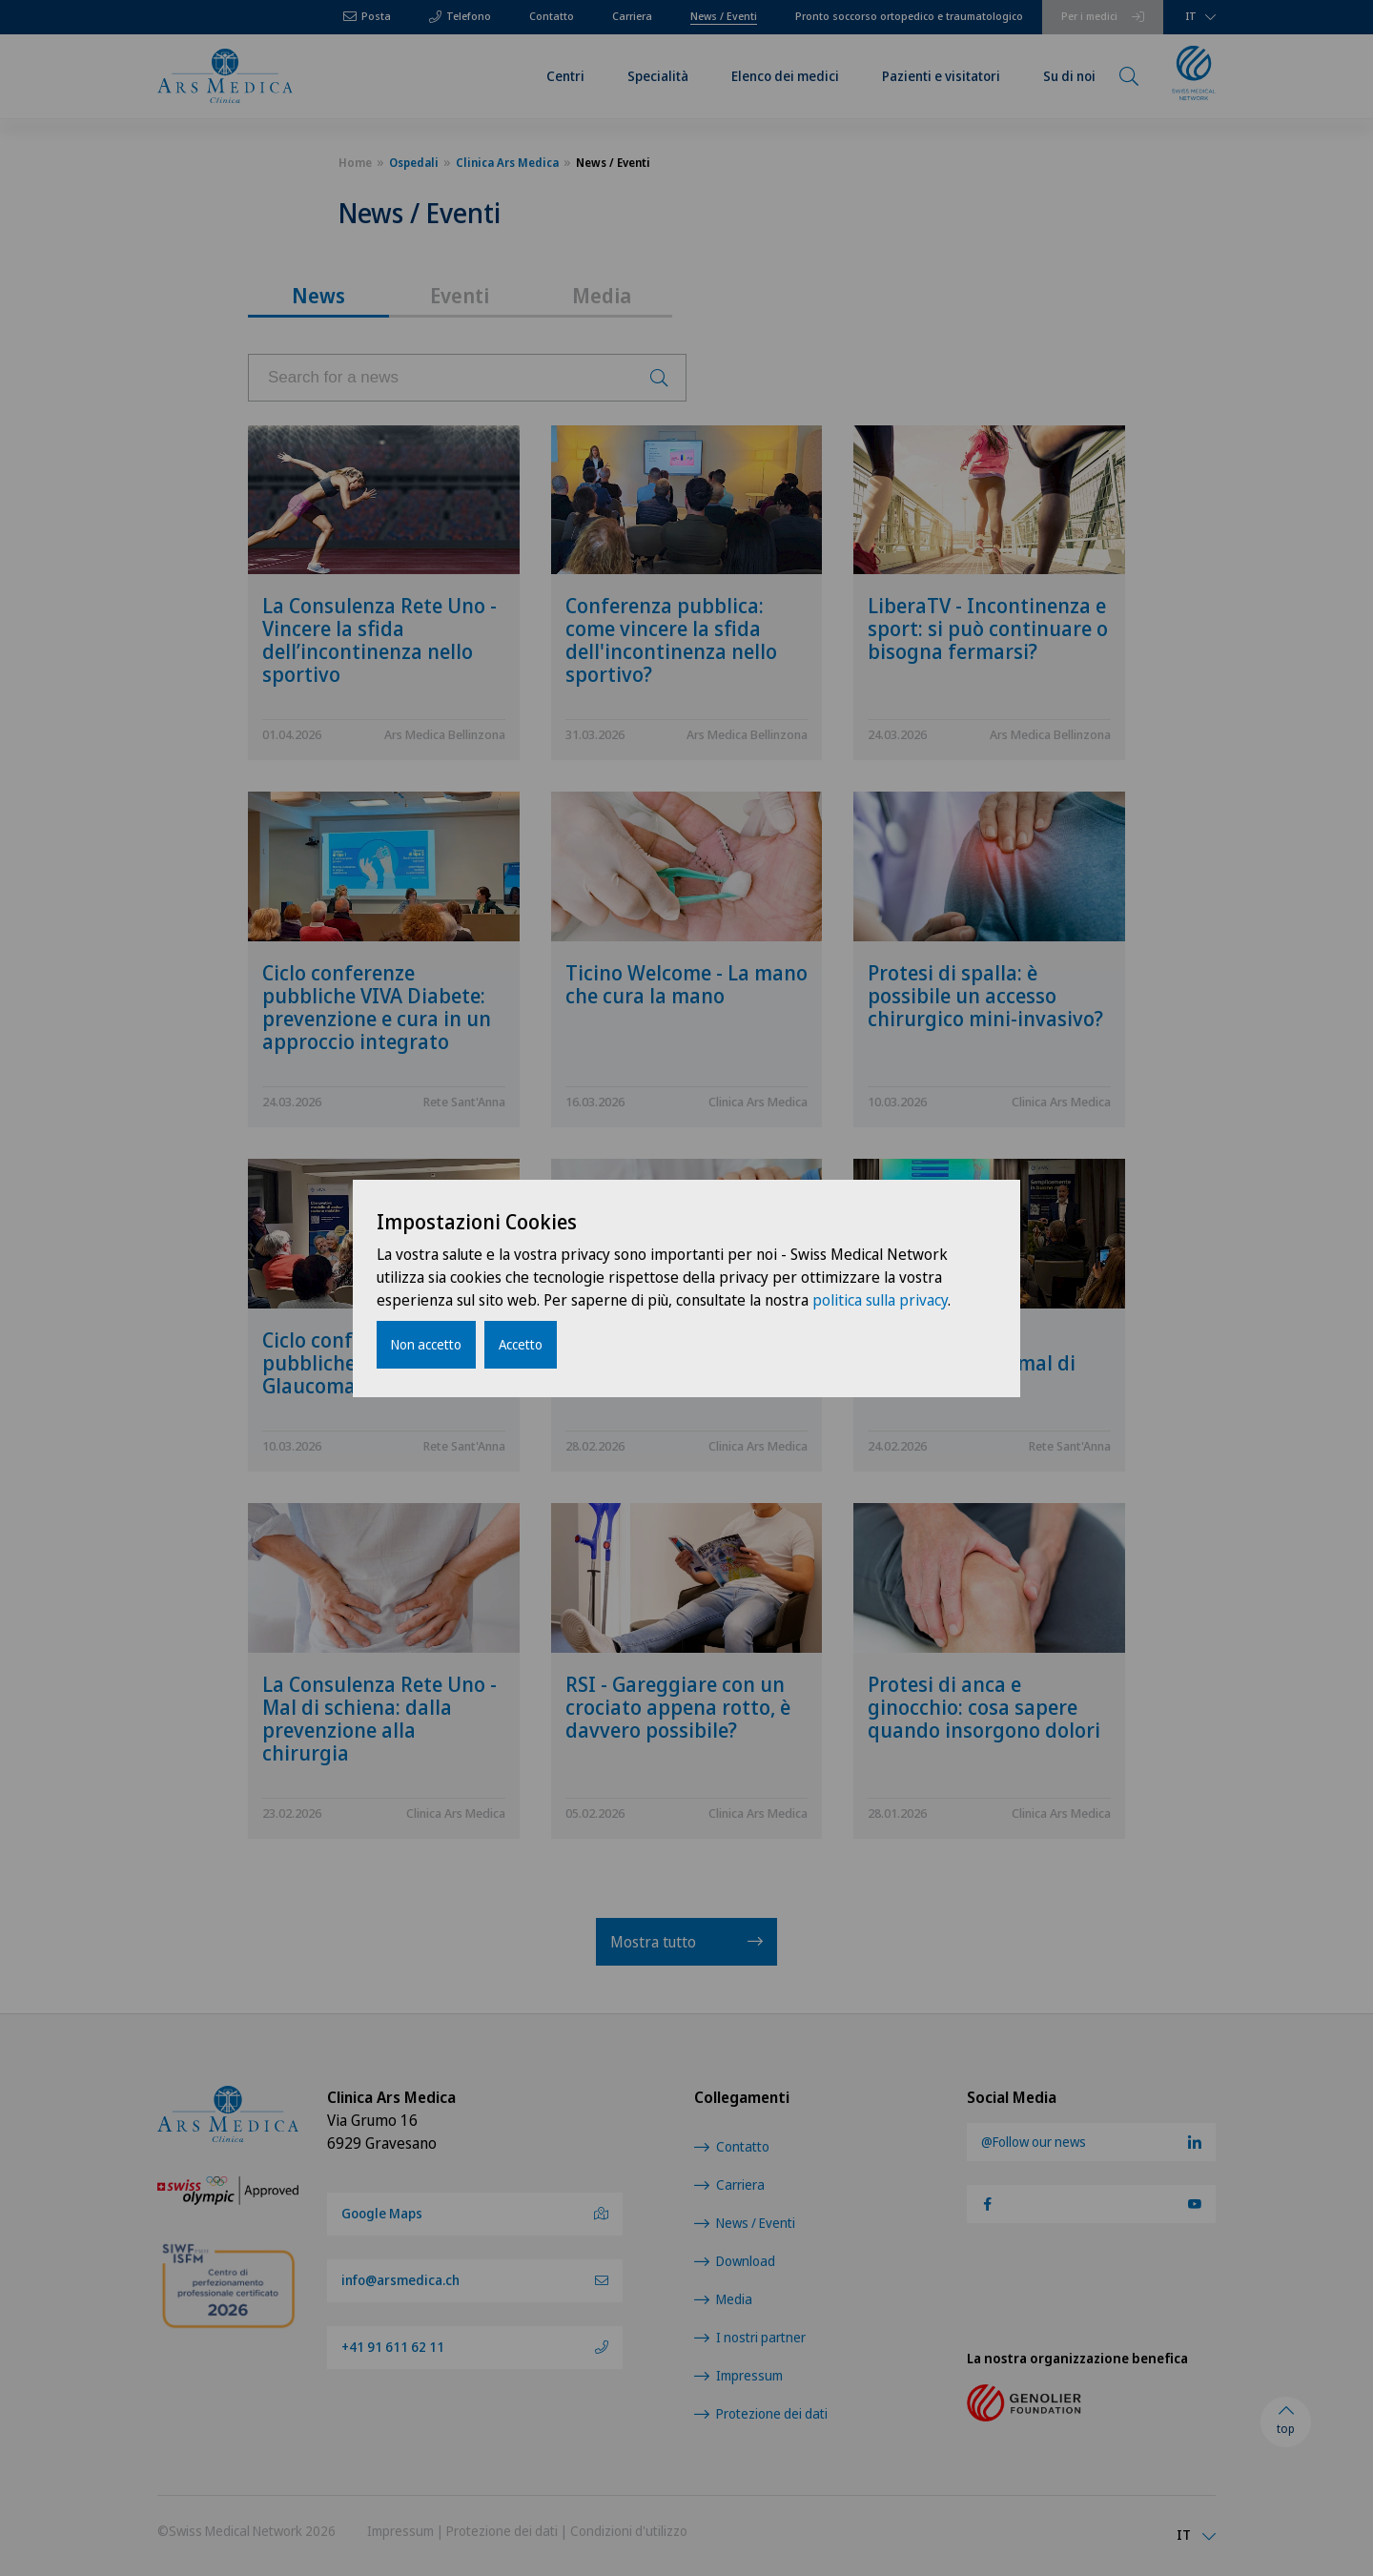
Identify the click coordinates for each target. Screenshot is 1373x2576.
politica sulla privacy (880, 1299)
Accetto (521, 1344)
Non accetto (426, 1344)
